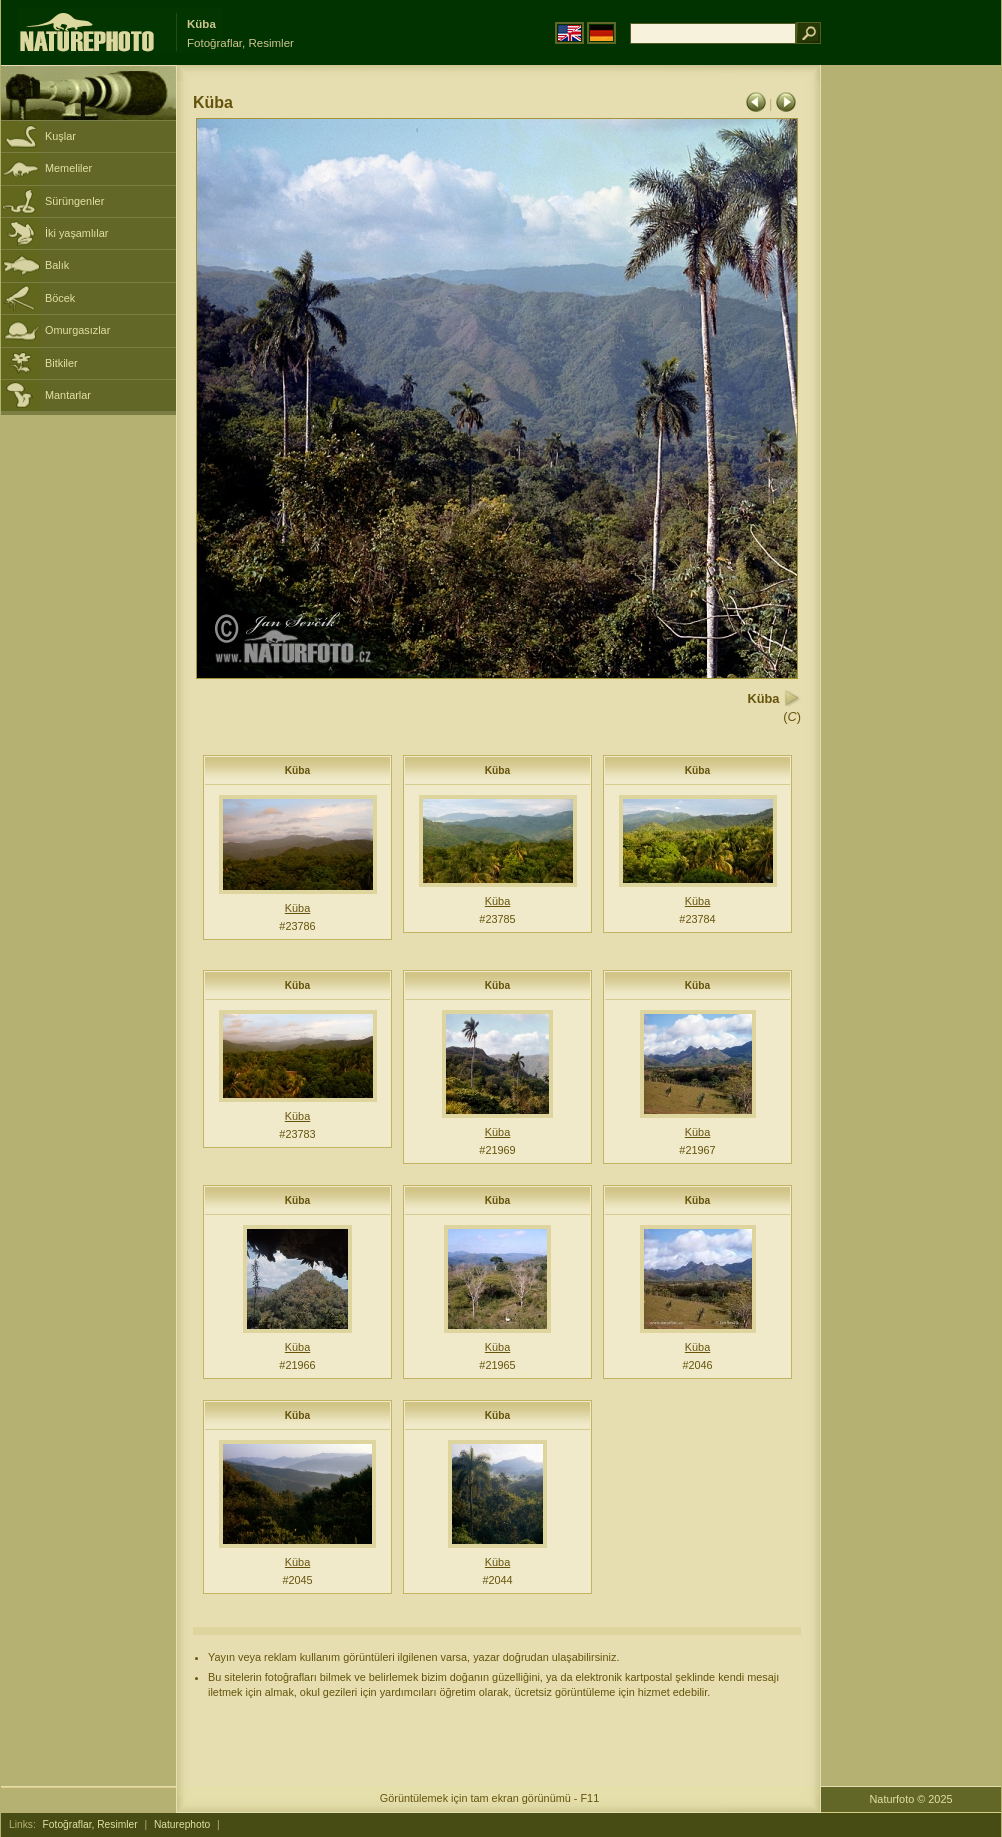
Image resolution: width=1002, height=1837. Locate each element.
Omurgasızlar (77, 330)
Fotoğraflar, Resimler (90, 1824)
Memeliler (68, 168)
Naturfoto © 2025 (911, 1799)
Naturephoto (182, 1824)
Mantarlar (68, 395)
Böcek (60, 298)
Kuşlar (60, 136)
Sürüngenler (74, 201)
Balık (57, 265)
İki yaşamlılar (76, 233)
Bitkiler (61, 363)
